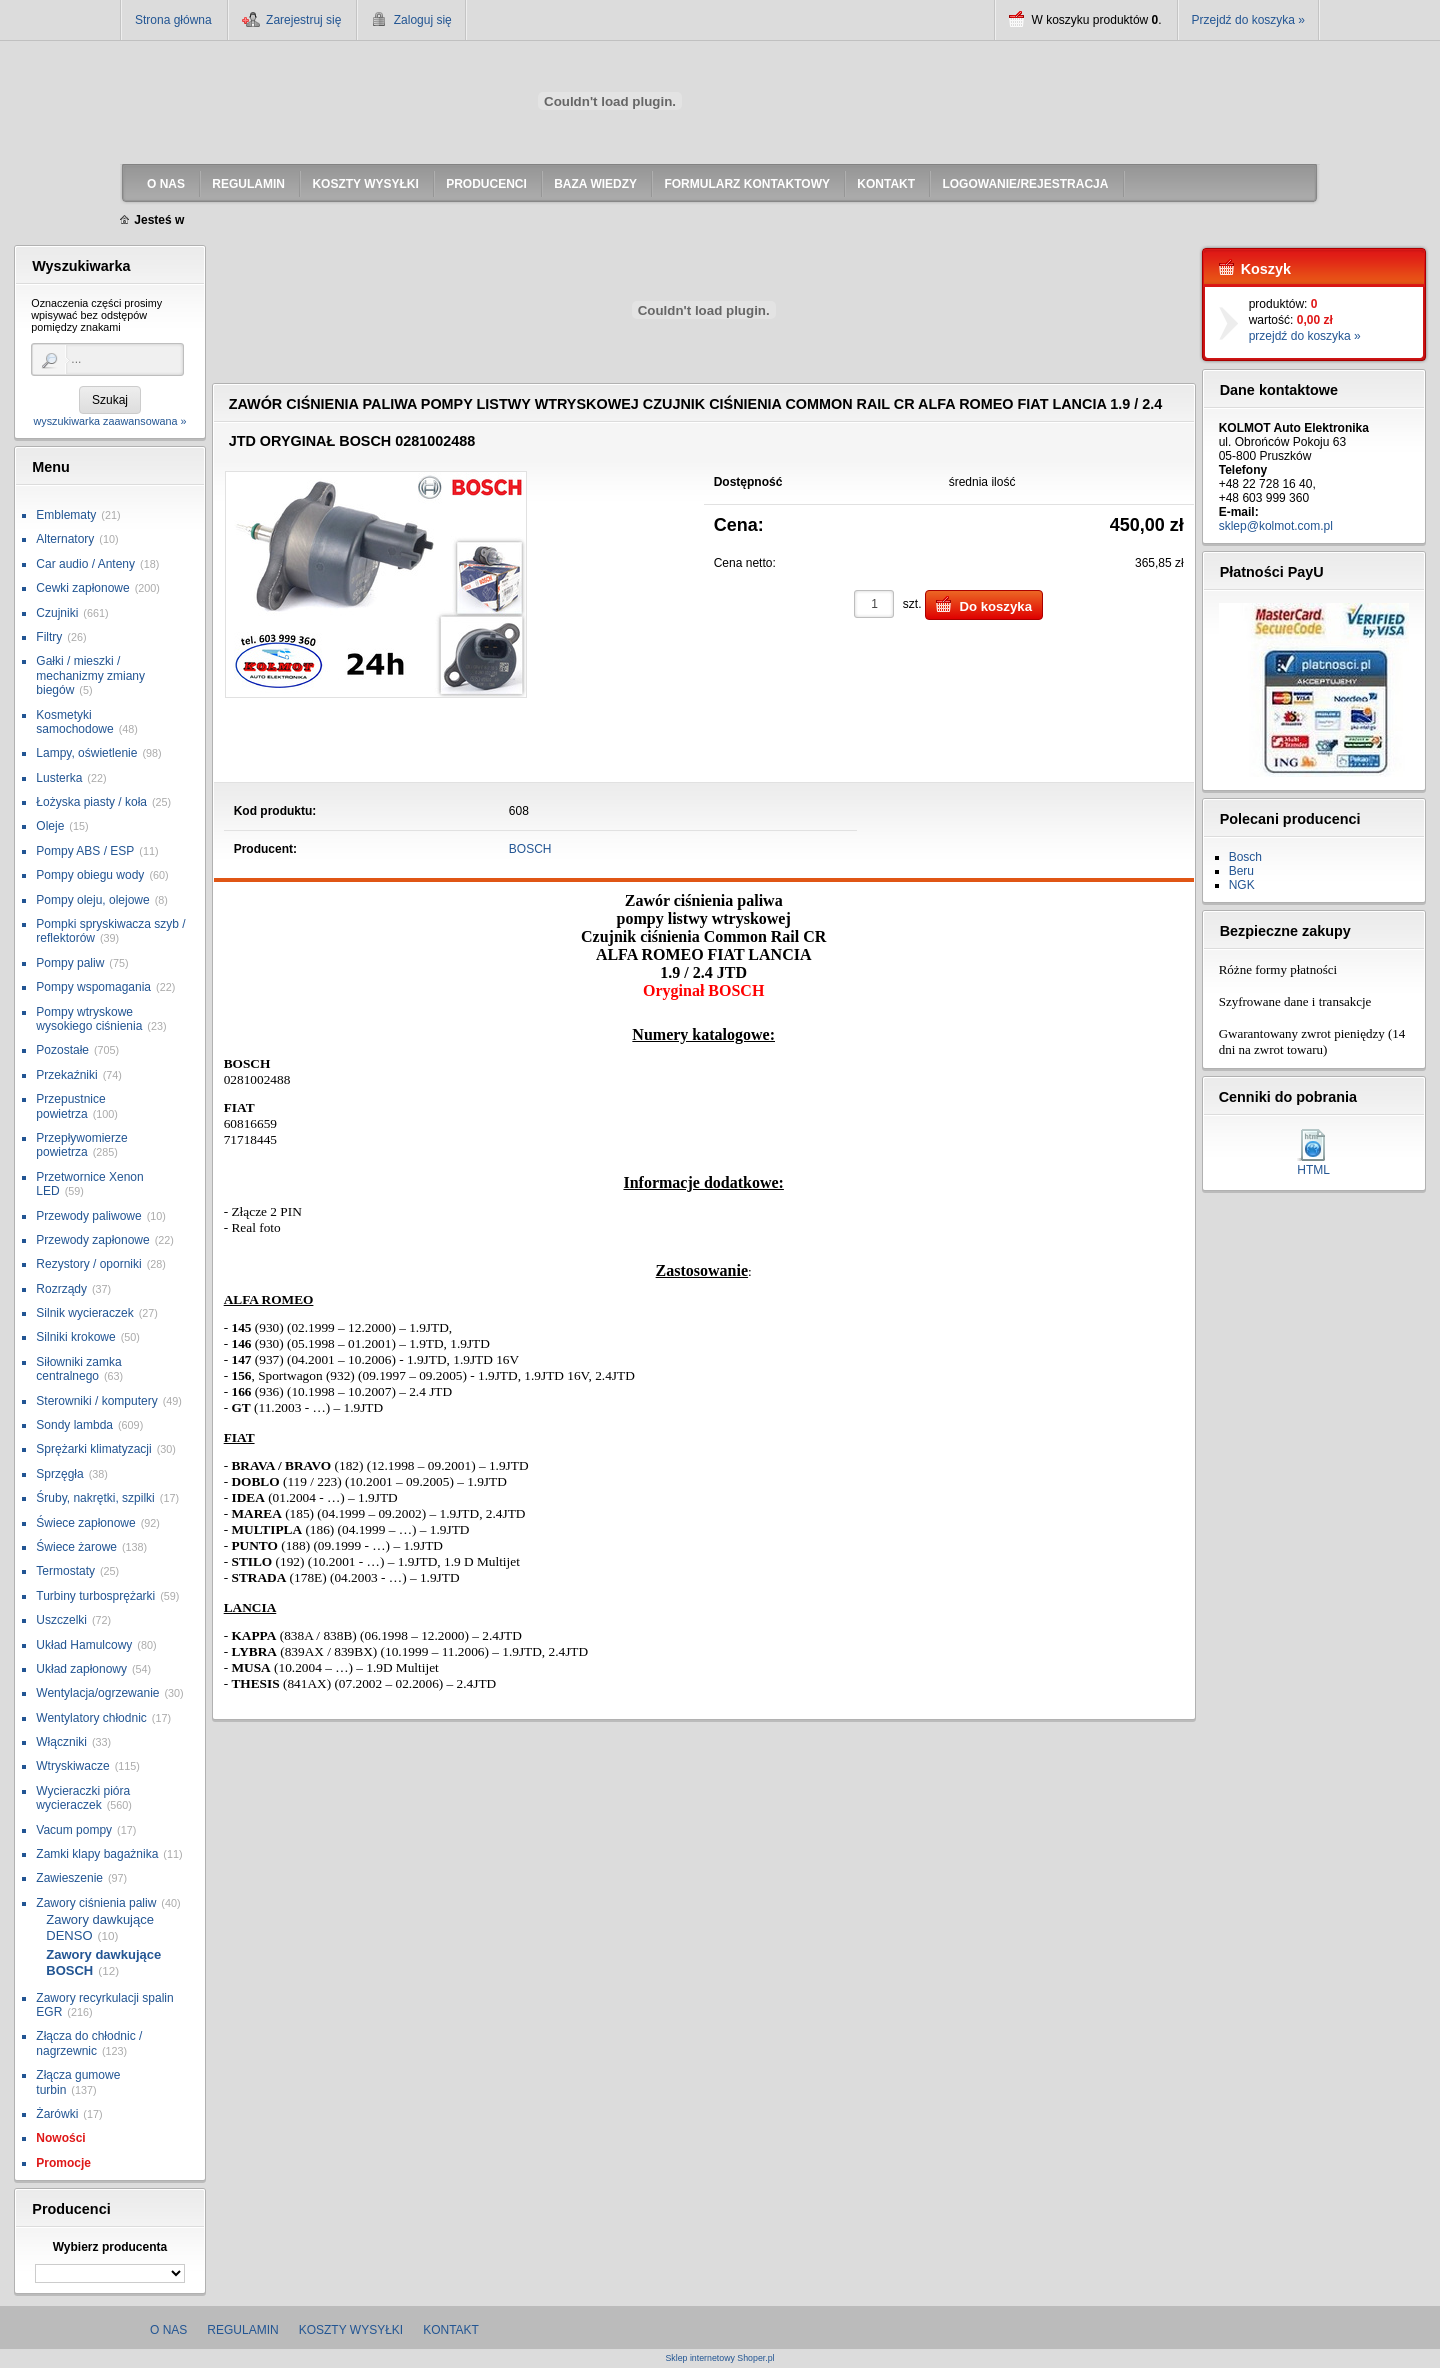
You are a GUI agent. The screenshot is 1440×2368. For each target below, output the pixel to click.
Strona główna (173, 20)
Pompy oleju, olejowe (92, 900)
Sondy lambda (74, 1425)
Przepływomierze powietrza (81, 1145)
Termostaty (65, 1571)
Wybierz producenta (110, 2247)
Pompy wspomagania (93, 987)
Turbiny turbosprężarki (95, 1596)
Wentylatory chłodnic (91, 1718)
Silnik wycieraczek (84, 1313)
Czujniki (57, 613)
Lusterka (59, 778)
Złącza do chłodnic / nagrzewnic (89, 2043)
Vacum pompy (74, 1830)
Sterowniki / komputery (96, 1401)
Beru (1241, 871)
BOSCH (530, 849)
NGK (1242, 885)
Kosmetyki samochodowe (74, 722)
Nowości (60, 2138)
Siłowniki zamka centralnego (78, 1369)
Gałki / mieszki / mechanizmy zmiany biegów (90, 675)
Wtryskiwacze (72, 1766)
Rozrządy (61, 1289)
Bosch (1245, 857)
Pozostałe (62, 1050)
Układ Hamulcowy (84, 1645)
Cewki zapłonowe (82, 588)
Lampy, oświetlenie (86, 753)
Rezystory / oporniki (88, 1264)
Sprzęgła (59, 1474)
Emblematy (66, 515)
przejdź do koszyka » (1305, 336)
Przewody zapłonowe (92, 1240)
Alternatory (65, 539)
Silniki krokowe (75, 1337)
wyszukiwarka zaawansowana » (109, 421)
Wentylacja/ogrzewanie (97, 1693)
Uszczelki (61, 1620)
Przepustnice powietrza (70, 1106)
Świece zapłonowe (85, 1523)
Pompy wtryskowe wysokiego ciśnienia (89, 1019)
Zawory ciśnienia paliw (96, 1903)
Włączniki (61, 1742)
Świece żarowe (76, 1547)
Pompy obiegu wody (90, 875)
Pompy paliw (70, 963)
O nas (168, 2330)
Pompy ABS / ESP (85, 851)
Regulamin (242, 2330)
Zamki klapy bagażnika (97, 1854)
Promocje (63, 2163)
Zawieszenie (69, 1878)
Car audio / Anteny (85, 564)
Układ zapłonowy (81, 1669)
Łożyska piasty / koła (91, 802)
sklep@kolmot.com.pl (1276, 526)
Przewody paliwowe (88, 1216)
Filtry (49, 637)
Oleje (50, 826)
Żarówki (57, 2114)
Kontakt (451, 2330)
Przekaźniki (66, 1075)
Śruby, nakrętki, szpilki (95, 1498)
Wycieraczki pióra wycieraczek (83, 1798)
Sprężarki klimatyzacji (93, 1449)
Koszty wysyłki (351, 2330)
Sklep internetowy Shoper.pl (719, 2358)
